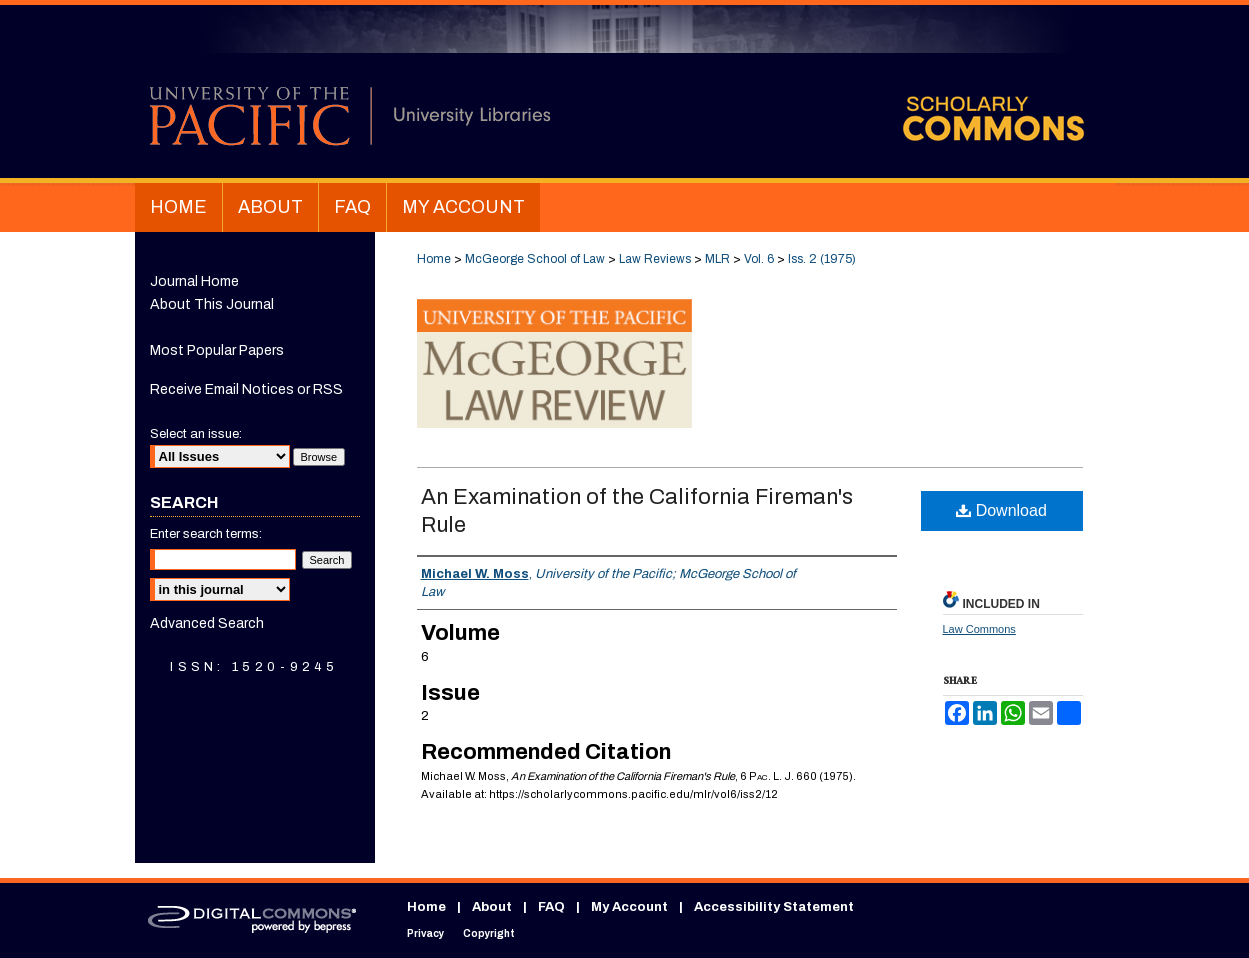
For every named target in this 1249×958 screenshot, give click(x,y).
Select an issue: (196, 434)
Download (1001, 510)
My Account (629, 907)
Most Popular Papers (217, 350)
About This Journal (212, 304)
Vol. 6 (759, 259)
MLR (717, 259)
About (492, 907)
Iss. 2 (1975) (822, 259)
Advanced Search (207, 623)
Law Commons (979, 629)
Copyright (489, 933)
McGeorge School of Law (535, 259)
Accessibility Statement (774, 907)
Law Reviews (655, 259)
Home (434, 259)
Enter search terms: (206, 534)
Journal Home (194, 281)
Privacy (425, 933)
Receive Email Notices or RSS (246, 389)
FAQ (551, 907)
